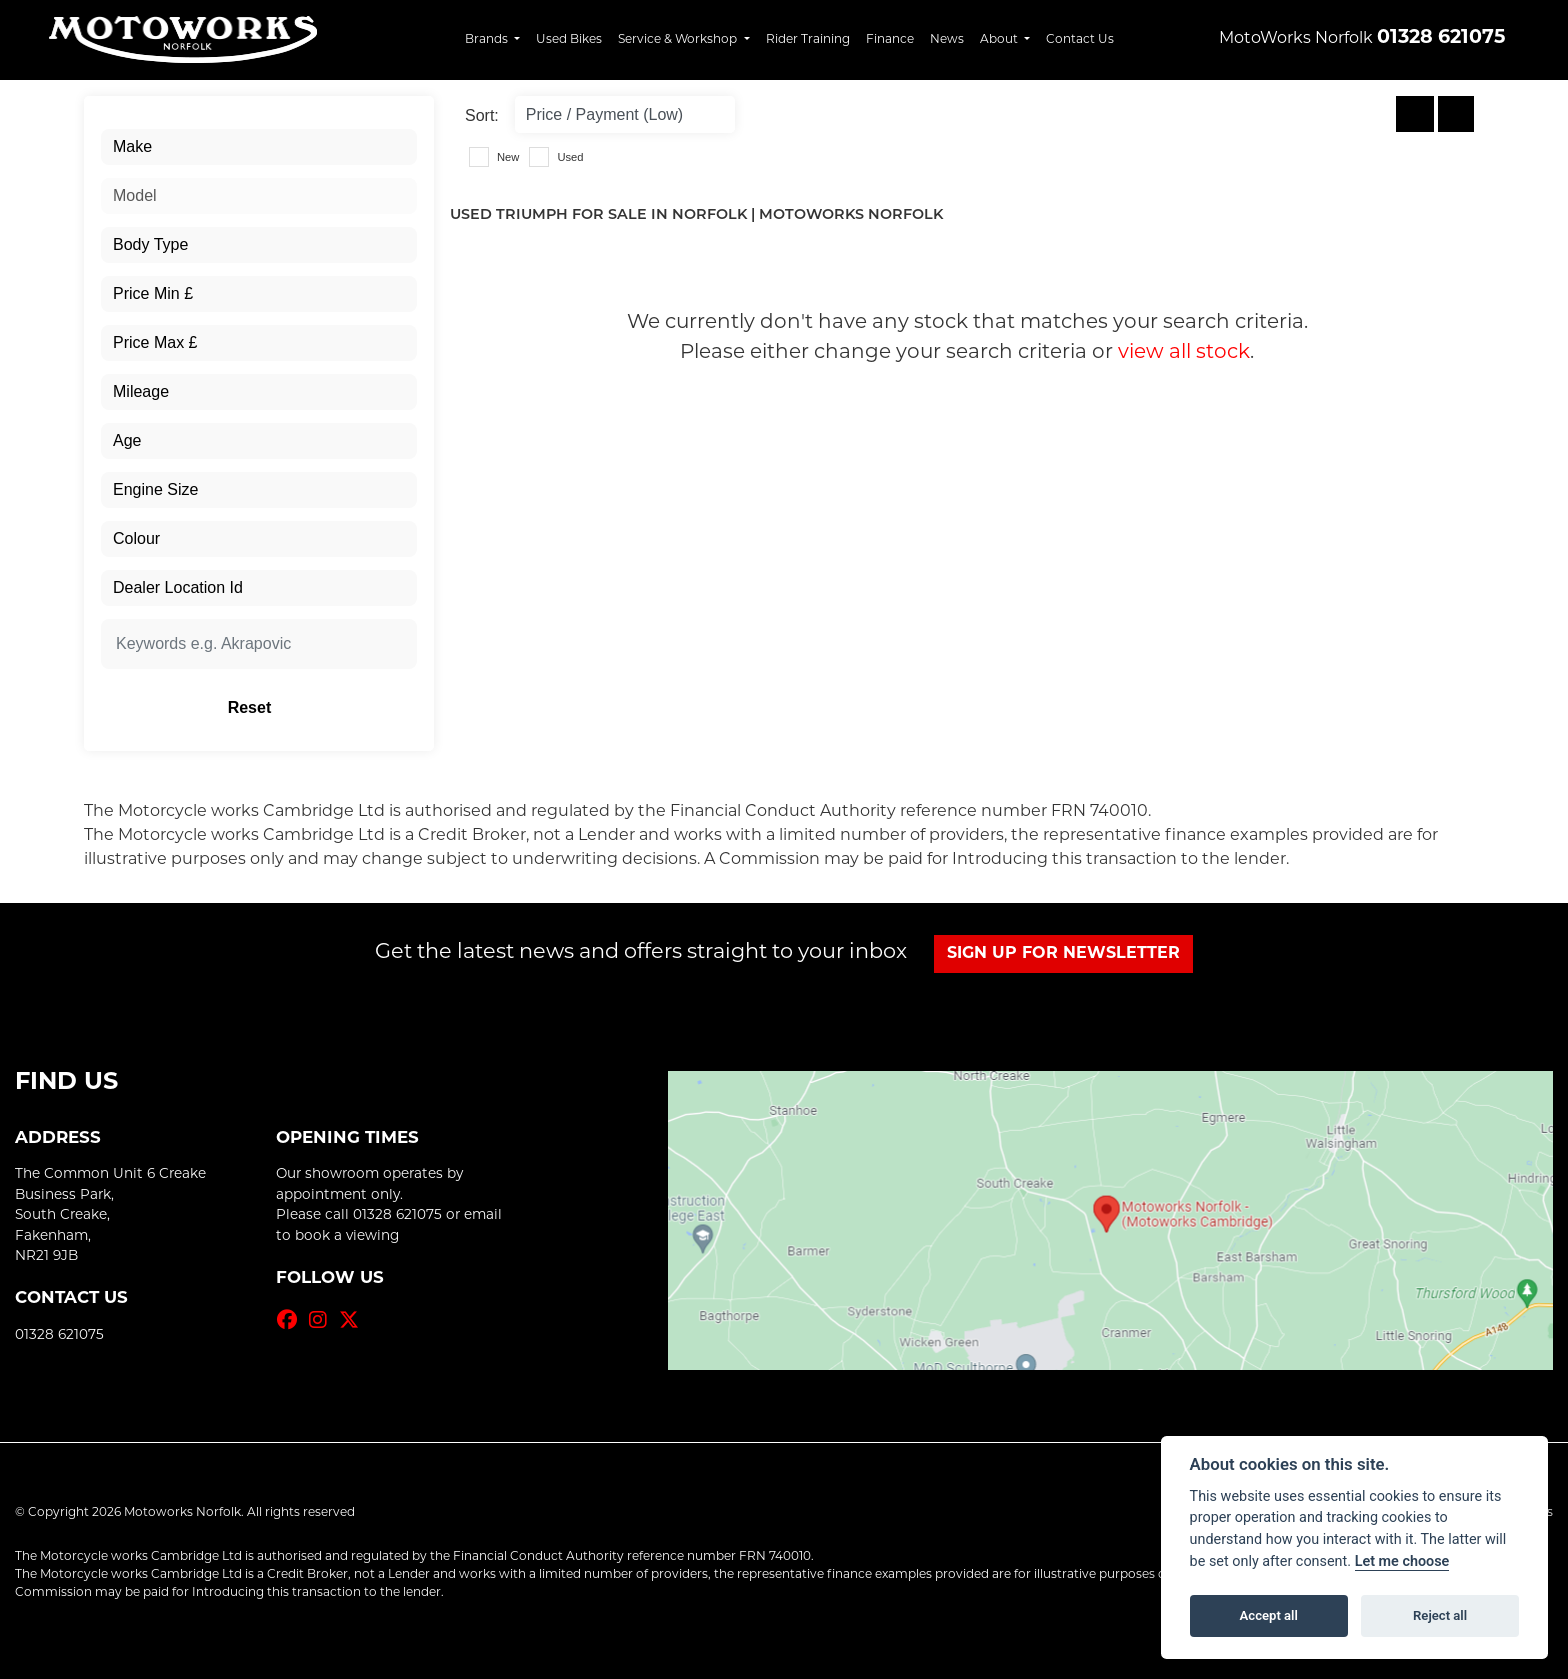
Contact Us (1080, 38)
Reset (314, 707)
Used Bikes (569, 38)
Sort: (482, 115)
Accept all (1269, 1615)
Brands (488, 38)
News (947, 38)
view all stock (1184, 351)
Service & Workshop (679, 38)
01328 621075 (1441, 38)
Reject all (1440, 1615)
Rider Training (808, 38)
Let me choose (1402, 1561)
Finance (890, 38)
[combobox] (259, 147)
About (1000, 38)
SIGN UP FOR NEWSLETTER (1064, 954)
